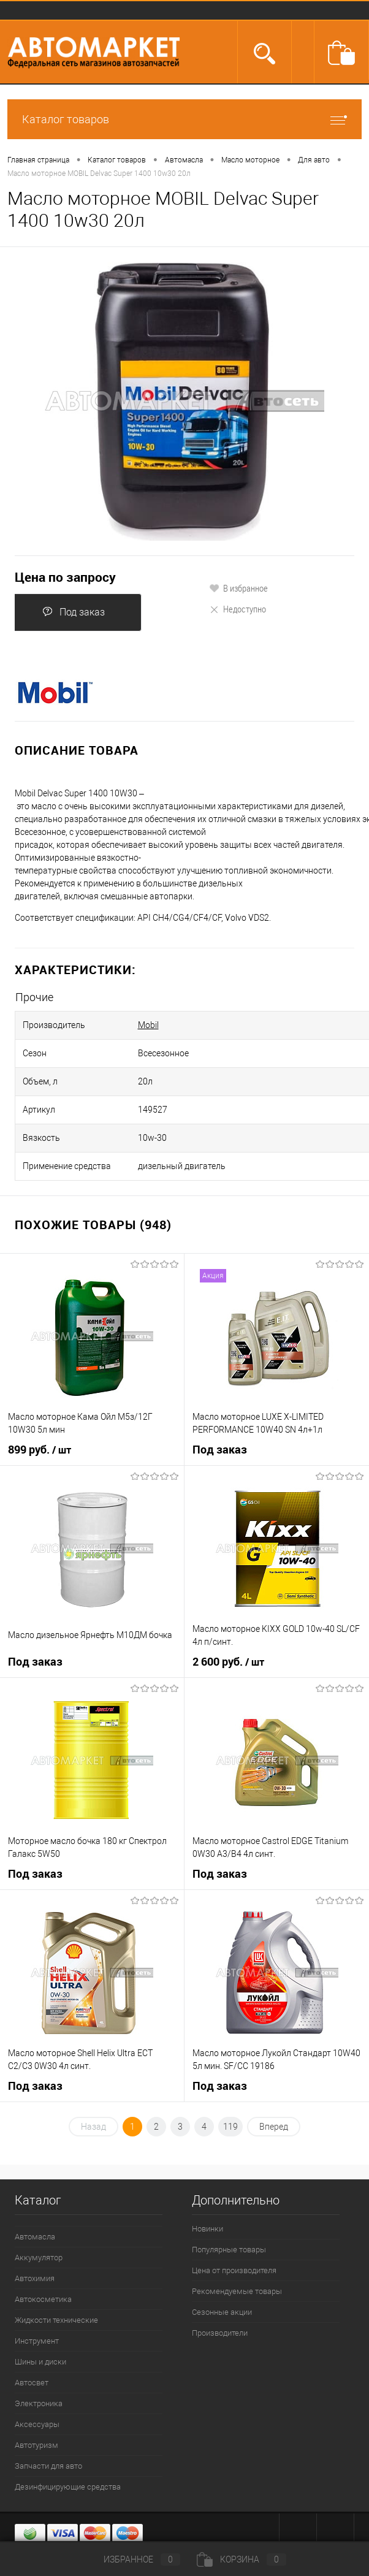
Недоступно (237, 609)
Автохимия (35, 2278)
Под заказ (73, 612)
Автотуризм (36, 2445)
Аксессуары (37, 2424)
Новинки (207, 2228)
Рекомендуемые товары (237, 2291)
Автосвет (31, 2382)
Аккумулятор (39, 2257)
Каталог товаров (184, 119)
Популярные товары (229, 2249)
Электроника (39, 2403)
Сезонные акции (222, 2312)
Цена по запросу (65, 577)
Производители (220, 2333)
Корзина (241, 2559)
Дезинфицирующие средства (68, 2486)
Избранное (131, 2559)
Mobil (148, 1025)
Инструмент (37, 2340)
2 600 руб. (228, 1662)
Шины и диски (40, 2361)
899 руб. (39, 1450)
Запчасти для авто (48, 2466)
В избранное (238, 588)
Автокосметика (43, 2299)
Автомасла (35, 2236)
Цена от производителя (234, 2270)
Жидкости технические (56, 2320)
